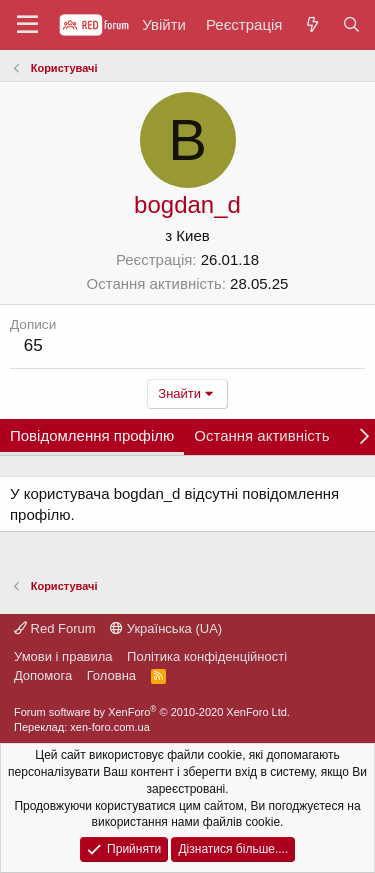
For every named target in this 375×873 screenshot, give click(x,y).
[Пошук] (351, 24)
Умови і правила (63, 656)
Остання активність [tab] (261, 435)
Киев (192, 235)
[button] (27, 25)
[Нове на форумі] (311, 24)
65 (33, 345)
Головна (111, 675)
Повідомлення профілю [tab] (92, 435)
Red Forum (55, 628)
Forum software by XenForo (152, 712)
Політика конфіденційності (207, 656)
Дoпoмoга (43, 675)
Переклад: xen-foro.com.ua (82, 727)
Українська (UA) (166, 628)
